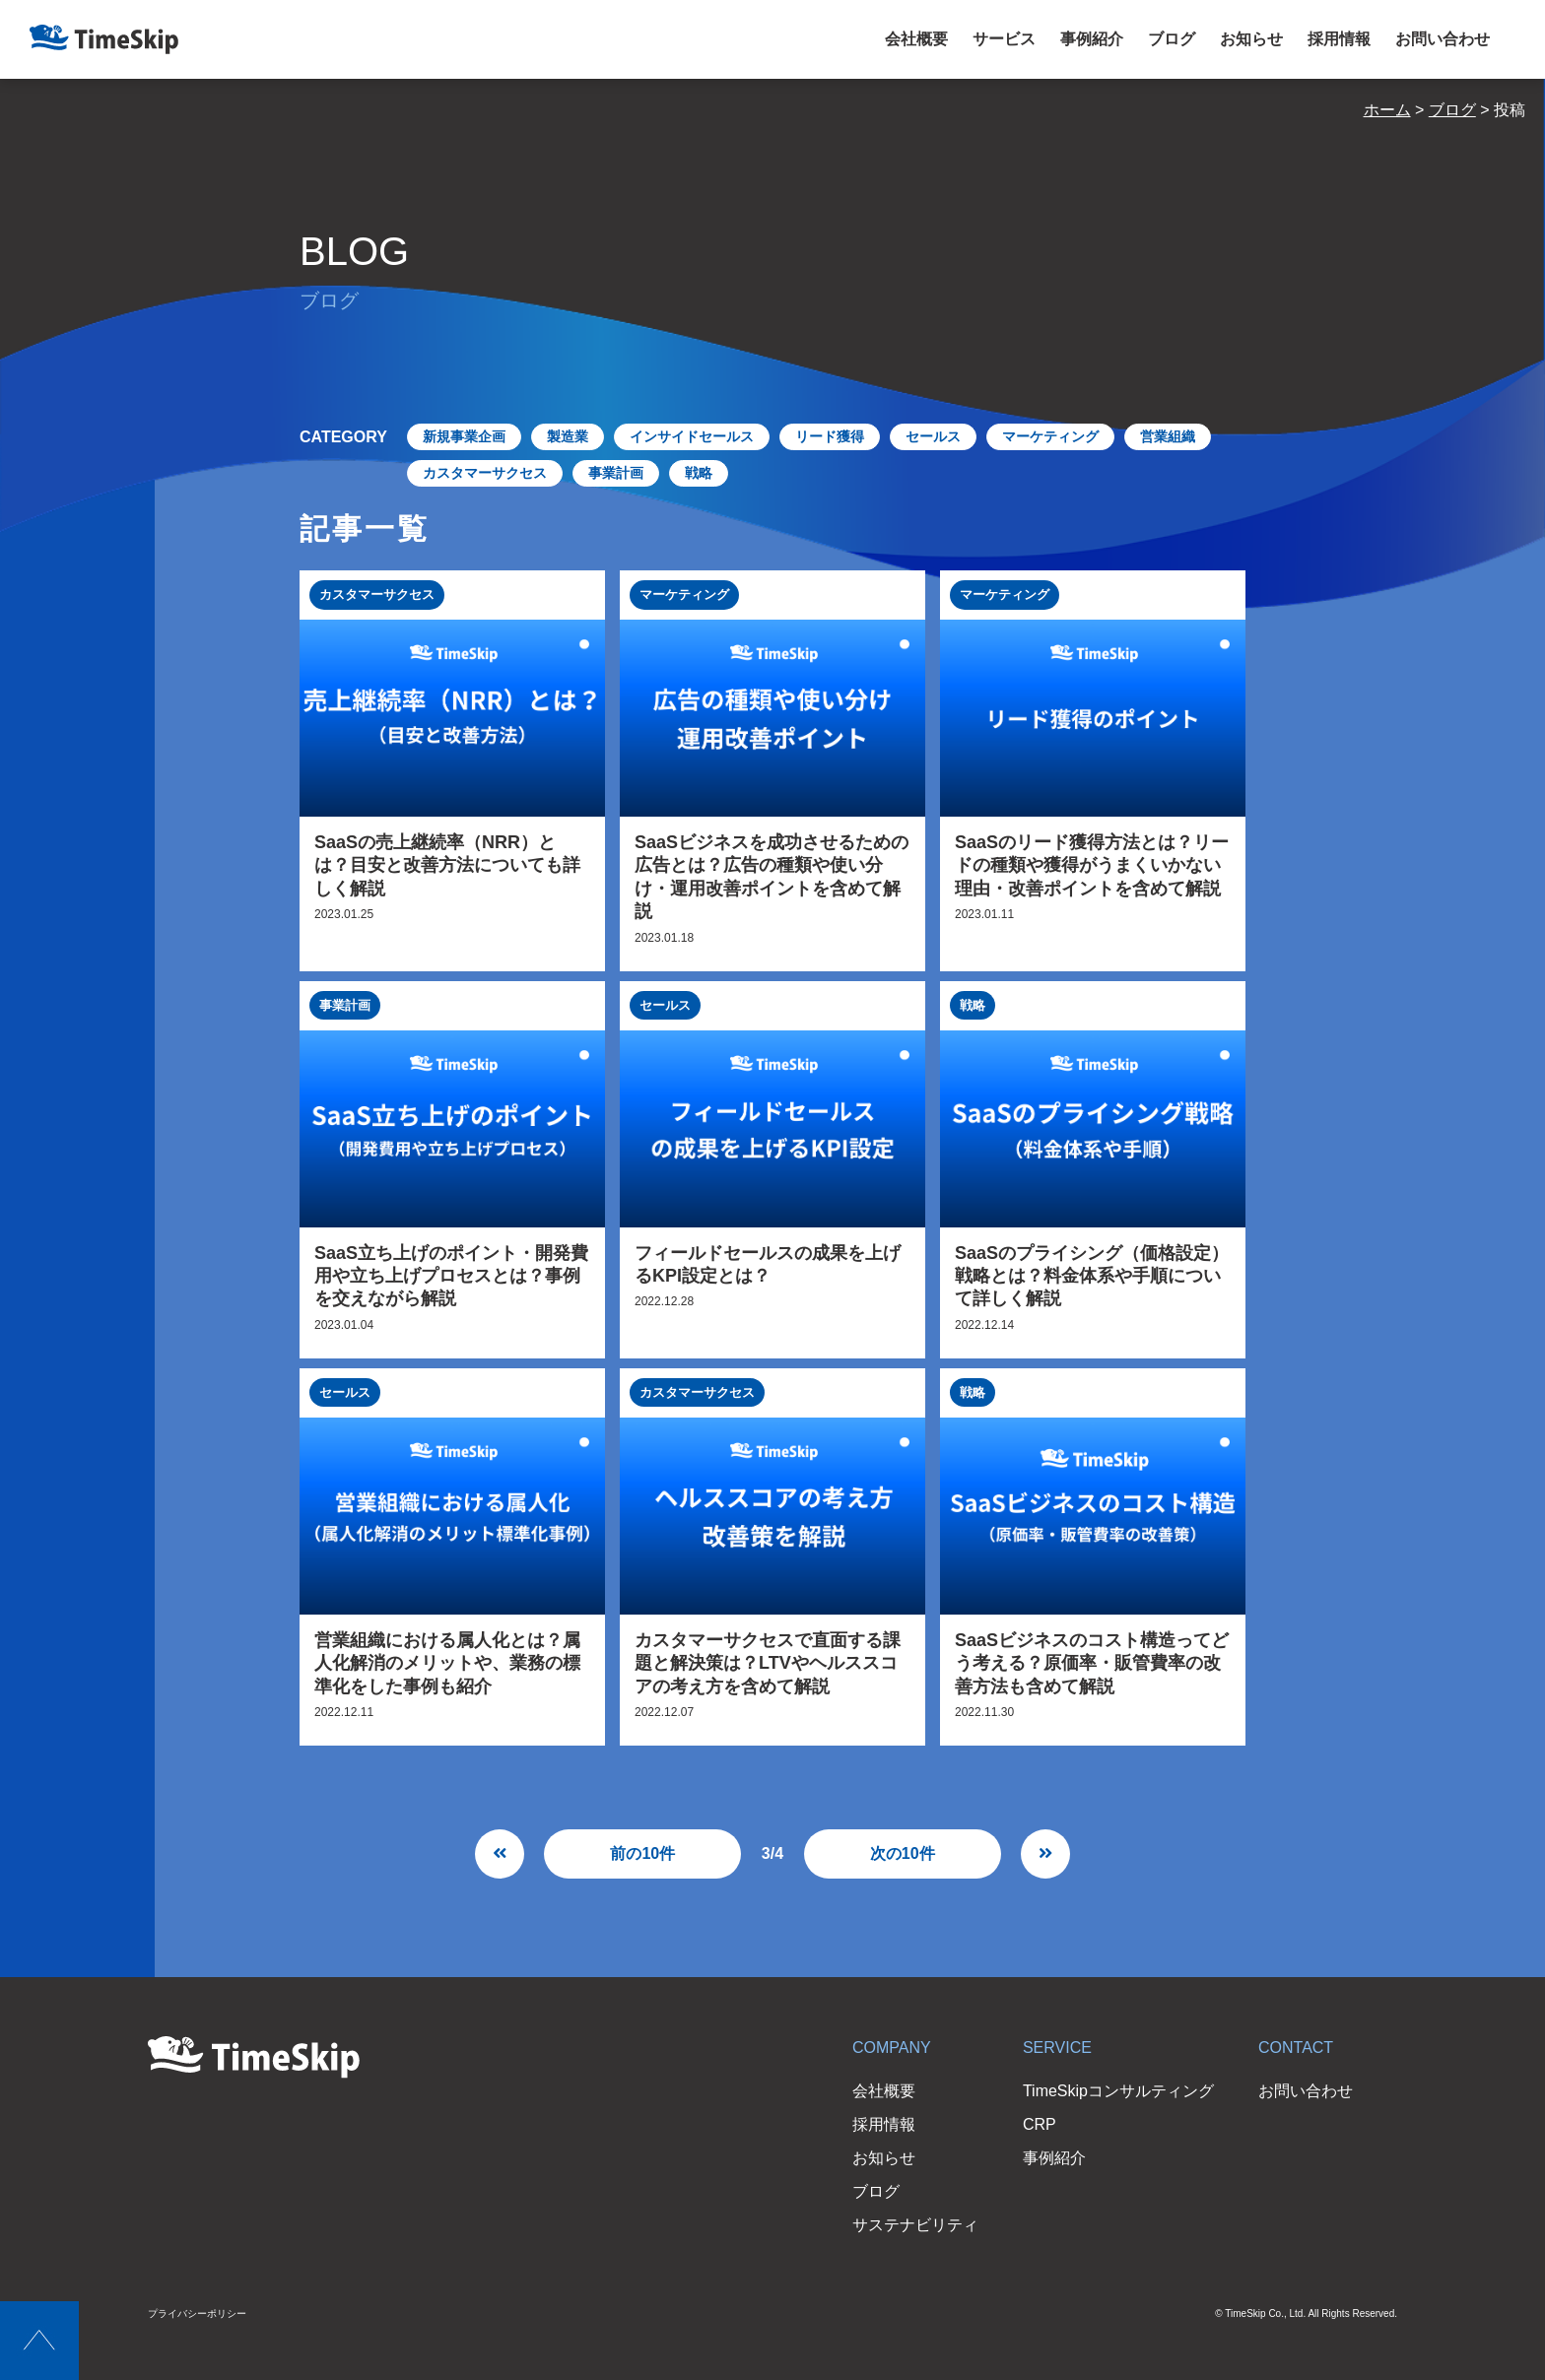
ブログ (1171, 39)
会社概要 (916, 39)
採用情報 (1339, 39)
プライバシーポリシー (197, 2313)
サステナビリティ (915, 2224)
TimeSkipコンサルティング (1118, 2090)
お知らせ (1251, 39)
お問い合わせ (1442, 39)
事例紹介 (1091, 39)
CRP (1039, 2124)
